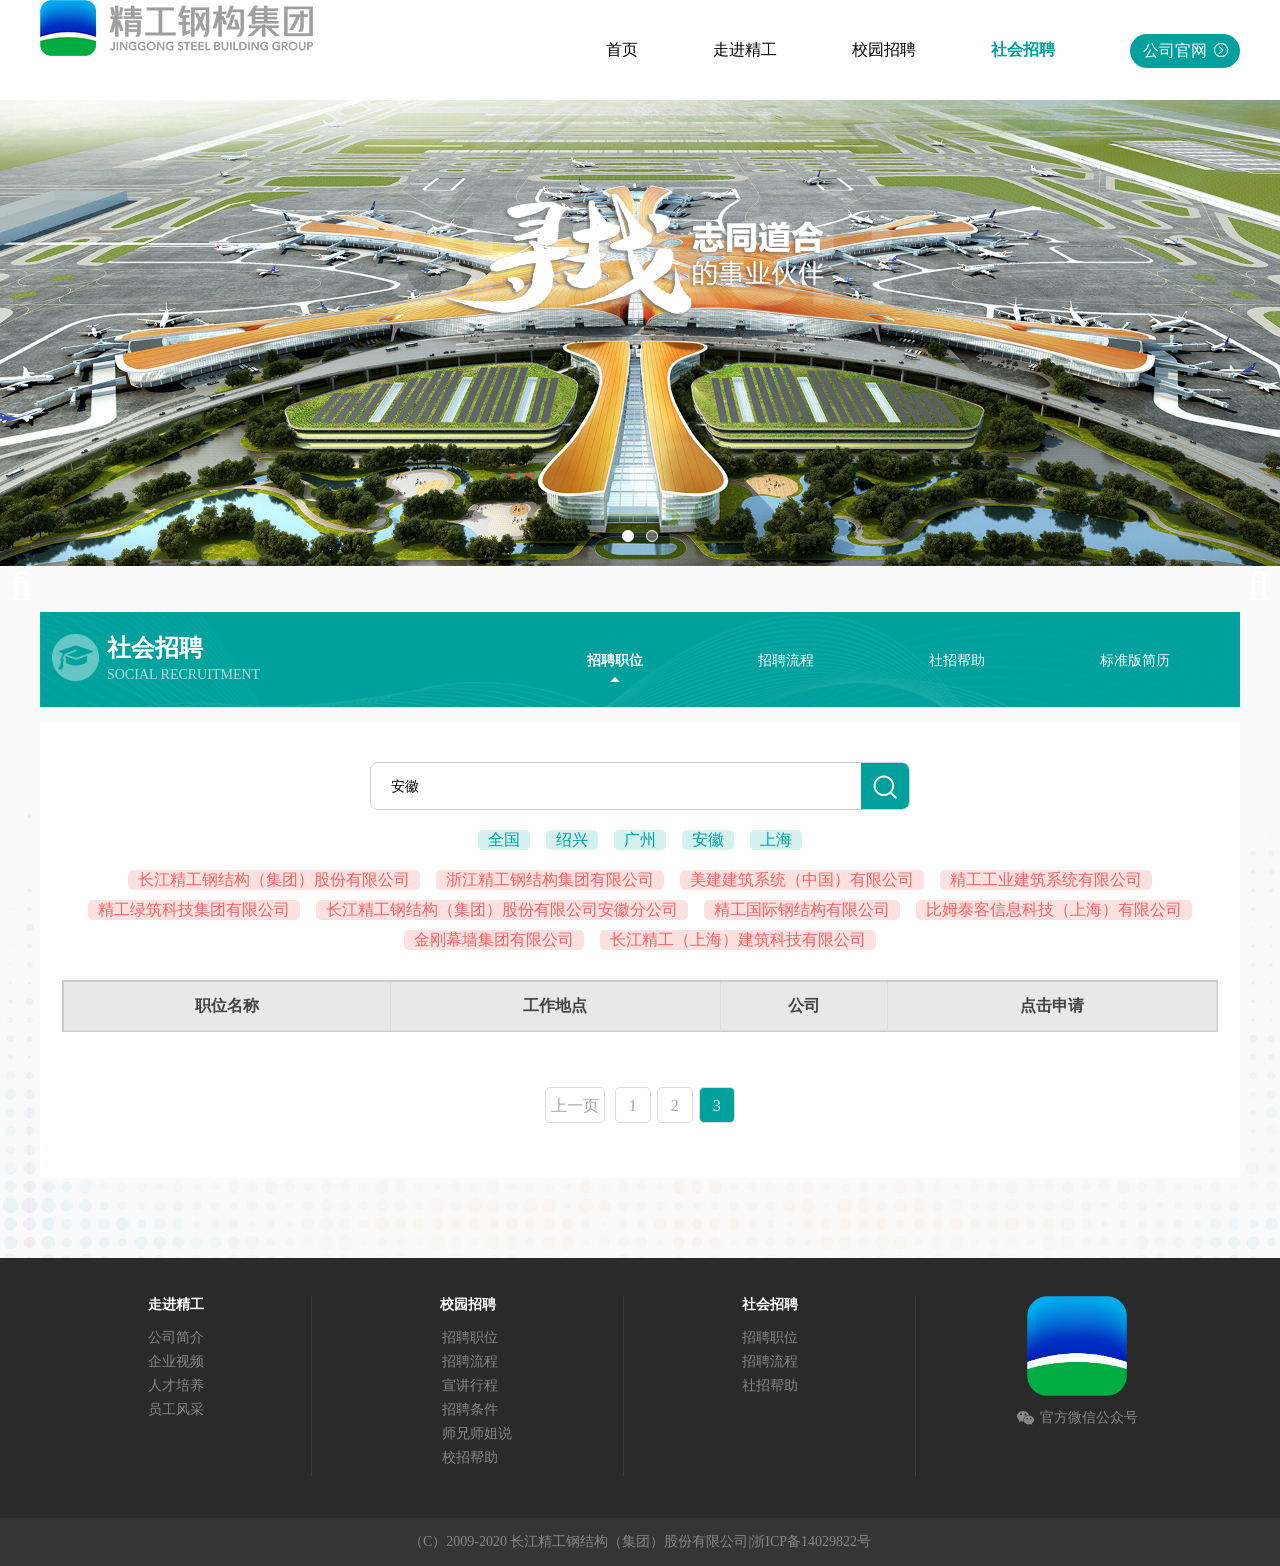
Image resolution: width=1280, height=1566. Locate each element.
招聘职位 (615, 660)
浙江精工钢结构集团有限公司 (550, 879)
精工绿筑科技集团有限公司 (194, 909)
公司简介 (176, 1337)
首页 (622, 49)
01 (628, 536)
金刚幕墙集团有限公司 (494, 939)
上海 (776, 839)
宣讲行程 (470, 1385)
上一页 (575, 1105)
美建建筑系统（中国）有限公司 (802, 879)
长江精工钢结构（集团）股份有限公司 (274, 879)
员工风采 (176, 1409)
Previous (30, 587)
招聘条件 (470, 1409)
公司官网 (1185, 50)
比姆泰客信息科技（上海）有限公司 (1054, 909)
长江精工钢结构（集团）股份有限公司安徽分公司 (502, 909)
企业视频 (176, 1361)
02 (652, 536)
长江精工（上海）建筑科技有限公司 (738, 939)
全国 (504, 839)
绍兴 (572, 839)
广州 (640, 839)
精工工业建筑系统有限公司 (1046, 879)
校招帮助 (470, 1457)
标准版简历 (1135, 660)
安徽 (708, 839)
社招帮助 (957, 660)
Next (1250, 587)
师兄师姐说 (477, 1433)
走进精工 (745, 49)
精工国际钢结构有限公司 (802, 909)
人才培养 (176, 1385)
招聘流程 (786, 660)
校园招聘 (884, 49)
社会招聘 (1023, 49)
